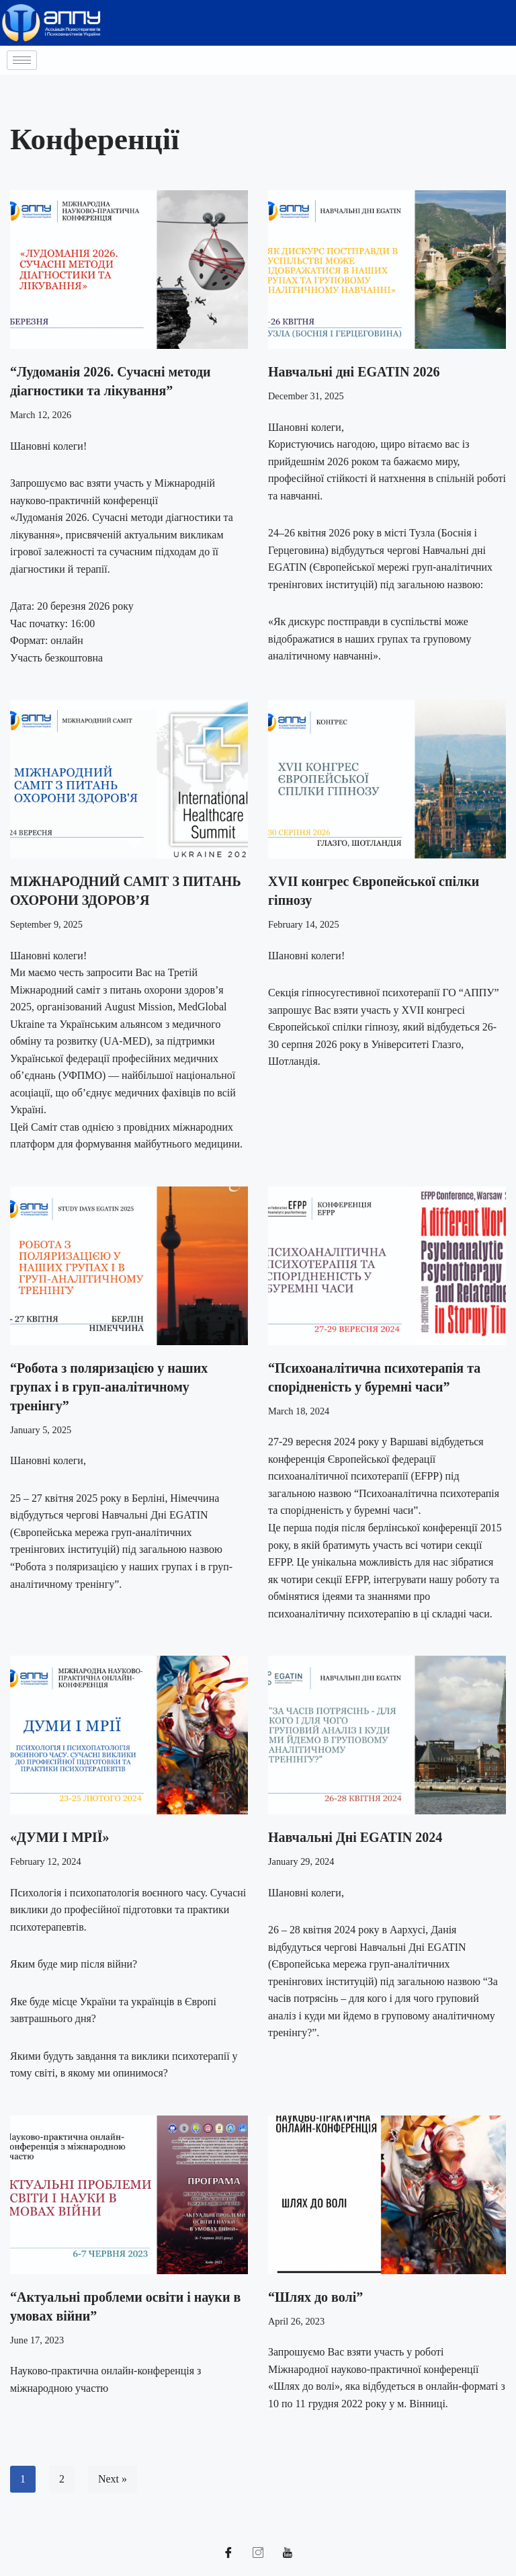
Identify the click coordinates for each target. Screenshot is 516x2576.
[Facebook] (228, 2556)
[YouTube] (287, 2556)
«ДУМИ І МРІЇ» (60, 1839)
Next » (112, 2481)
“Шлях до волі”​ (315, 2299)
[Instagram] (258, 2556)
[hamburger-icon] (22, 60)
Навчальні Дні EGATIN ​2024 (355, 1839)
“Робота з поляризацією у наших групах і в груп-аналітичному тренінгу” (109, 1388)
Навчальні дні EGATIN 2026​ (354, 371)
